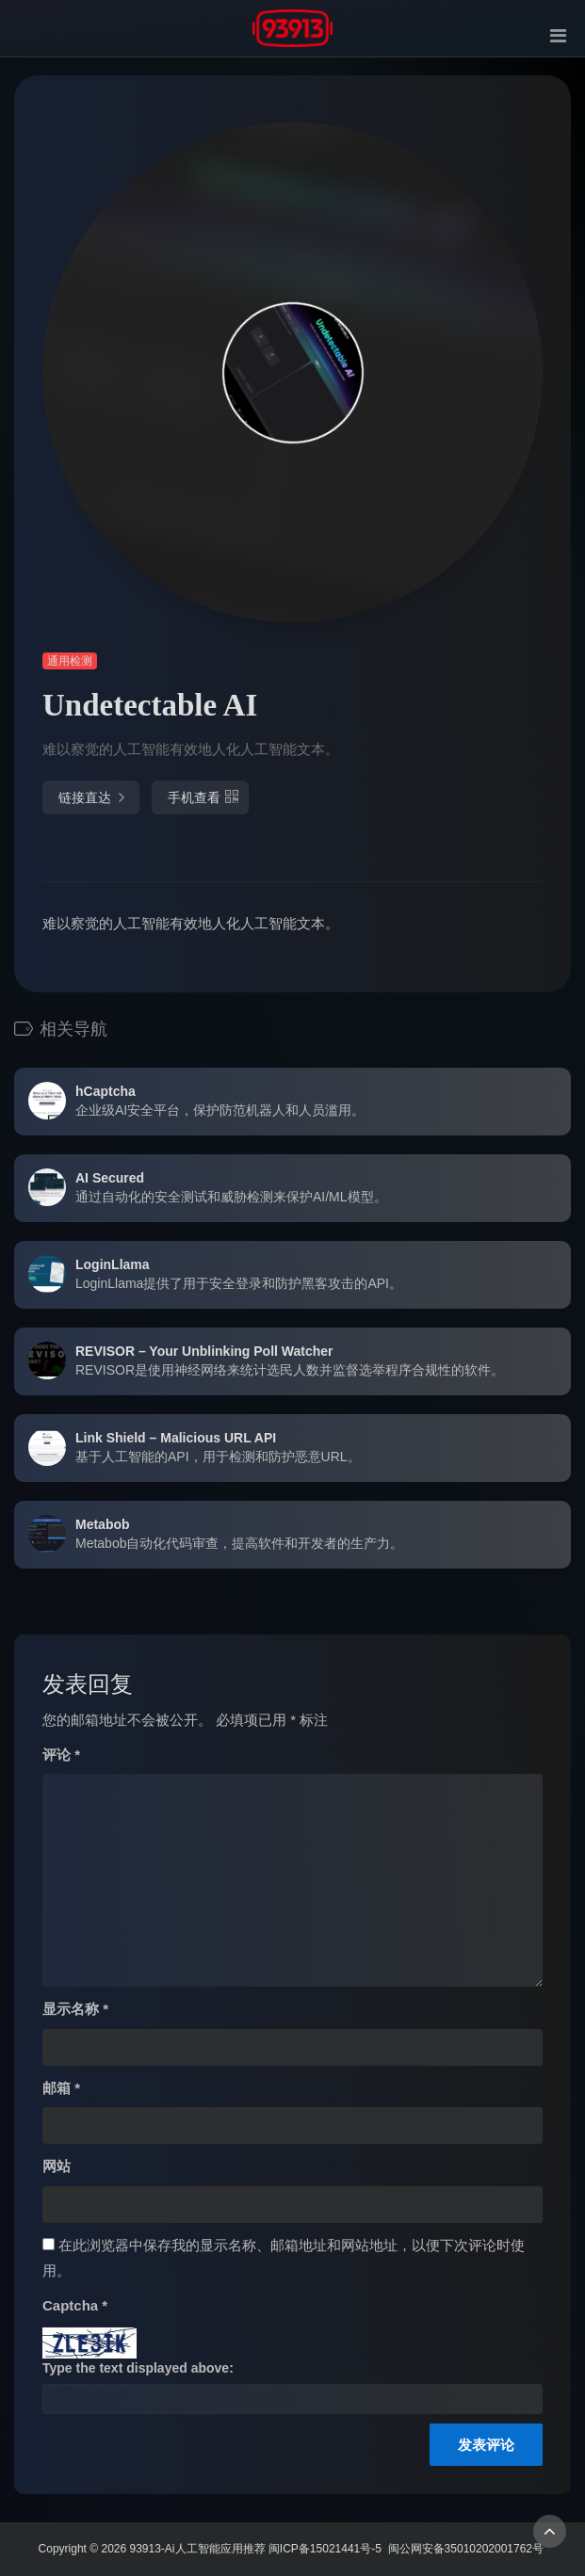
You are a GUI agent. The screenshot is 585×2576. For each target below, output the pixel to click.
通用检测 (69, 661)
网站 (56, 2166)
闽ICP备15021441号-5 (325, 2548)
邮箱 (61, 2088)
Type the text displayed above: (138, 2367)
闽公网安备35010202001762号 (466, 2548)
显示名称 (75, 2009)
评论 (61, 1755)
